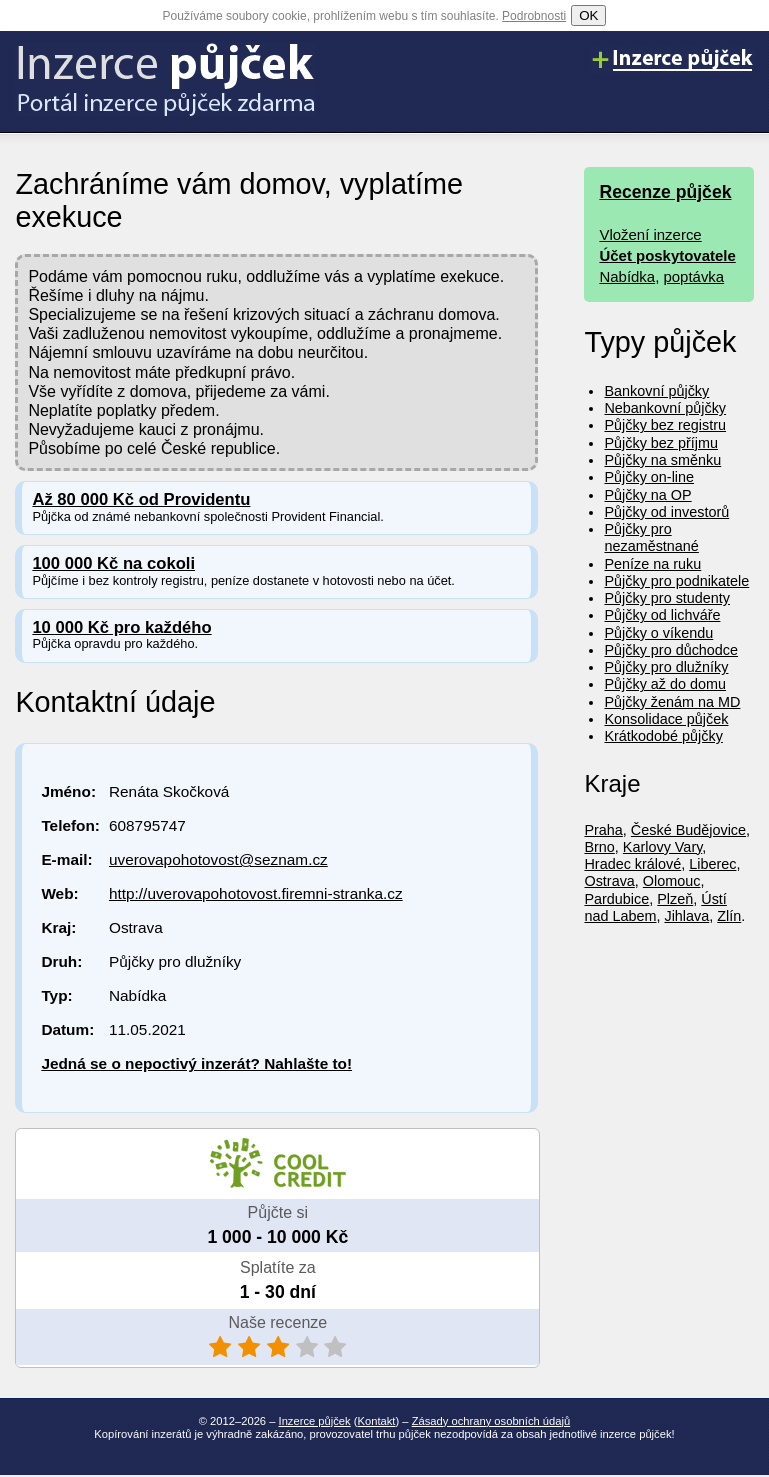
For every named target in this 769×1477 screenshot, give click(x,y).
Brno (599, 847)
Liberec (712, 864)
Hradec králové (632, 864)
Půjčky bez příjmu (661, 443)
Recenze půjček (665, 192)
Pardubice (616, 899)
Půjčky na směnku (662, 460)
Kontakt (377, 1421)
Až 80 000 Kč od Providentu (141, 499)
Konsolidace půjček (666, 719)
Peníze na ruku (652, 564)
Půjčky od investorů (666, 512)
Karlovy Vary (662, 847)
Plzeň (675, 899)
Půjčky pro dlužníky (666, 667)
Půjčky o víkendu (658, 633)
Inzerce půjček (315, 1421)
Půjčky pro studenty (667, 598)
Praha (603, 830)
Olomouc (672, 881)
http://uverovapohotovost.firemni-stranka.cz (256, 893)
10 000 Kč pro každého (121, 627)
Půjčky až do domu (665, 684)
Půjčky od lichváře (662, 615)
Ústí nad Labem (655, 907)
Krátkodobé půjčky (663, 736)
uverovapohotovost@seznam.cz (218, 859)
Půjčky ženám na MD (672, 702)
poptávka (693, 276)
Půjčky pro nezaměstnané (651, 537)
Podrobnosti (534, 16)
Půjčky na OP (647, 495)
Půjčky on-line (649, 477)
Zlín (729, 916)
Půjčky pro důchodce (671, 650)
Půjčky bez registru (665, 425)
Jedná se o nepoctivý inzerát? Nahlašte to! (196, 1063)
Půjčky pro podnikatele (676, 581)
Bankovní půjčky (656, 391)
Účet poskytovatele (667, 255)
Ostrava (609, 881)
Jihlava (686, 916)
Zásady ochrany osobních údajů (491, 1421)
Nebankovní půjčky (665, 408)
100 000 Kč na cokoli (113, 563)
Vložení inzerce (650, 234)
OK (588, 15)
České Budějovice (688, 830)
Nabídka (627, 276)
